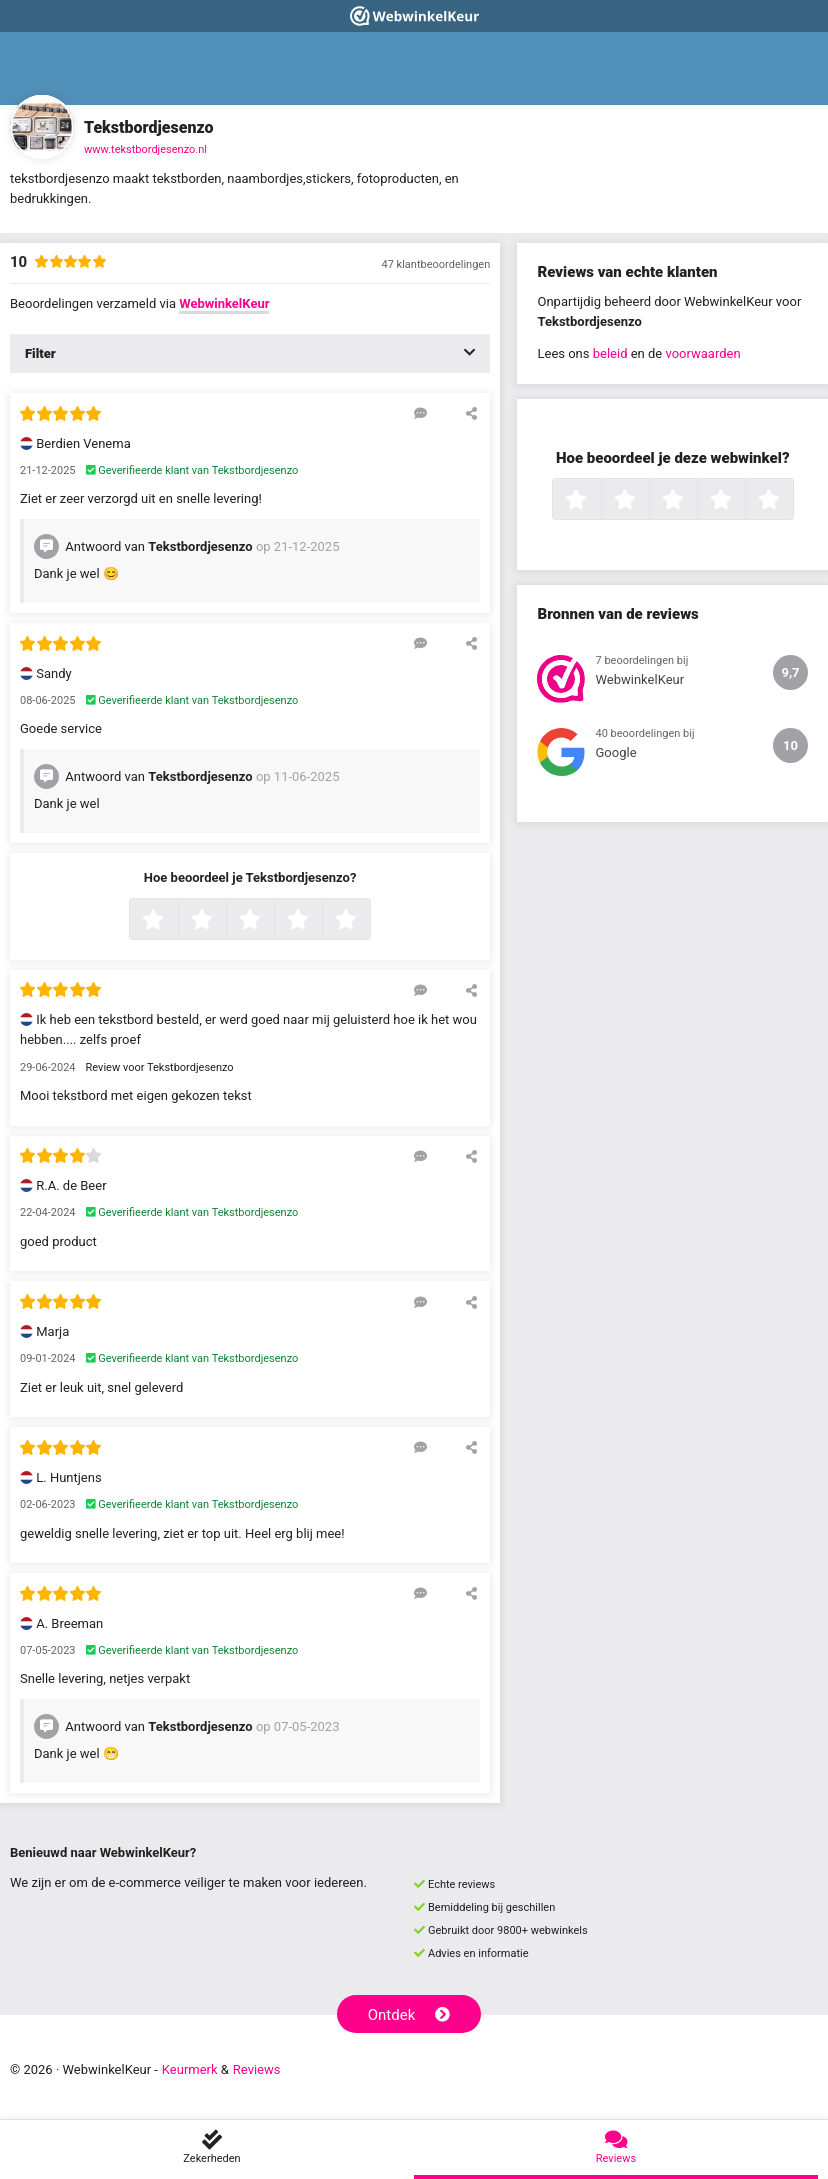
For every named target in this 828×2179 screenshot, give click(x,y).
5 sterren (368, 921)
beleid (610, 353)
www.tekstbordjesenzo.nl (145, 149)
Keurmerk (190, 2069)
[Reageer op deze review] (420, 413)
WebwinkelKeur (224, 303)
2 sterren (224, 921)
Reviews (257, 2069)
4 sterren (320, 921)
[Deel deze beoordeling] (471, 413)
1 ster (175, 921)
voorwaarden (702, 353)
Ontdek (409, 2015)
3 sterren (272, 921)
